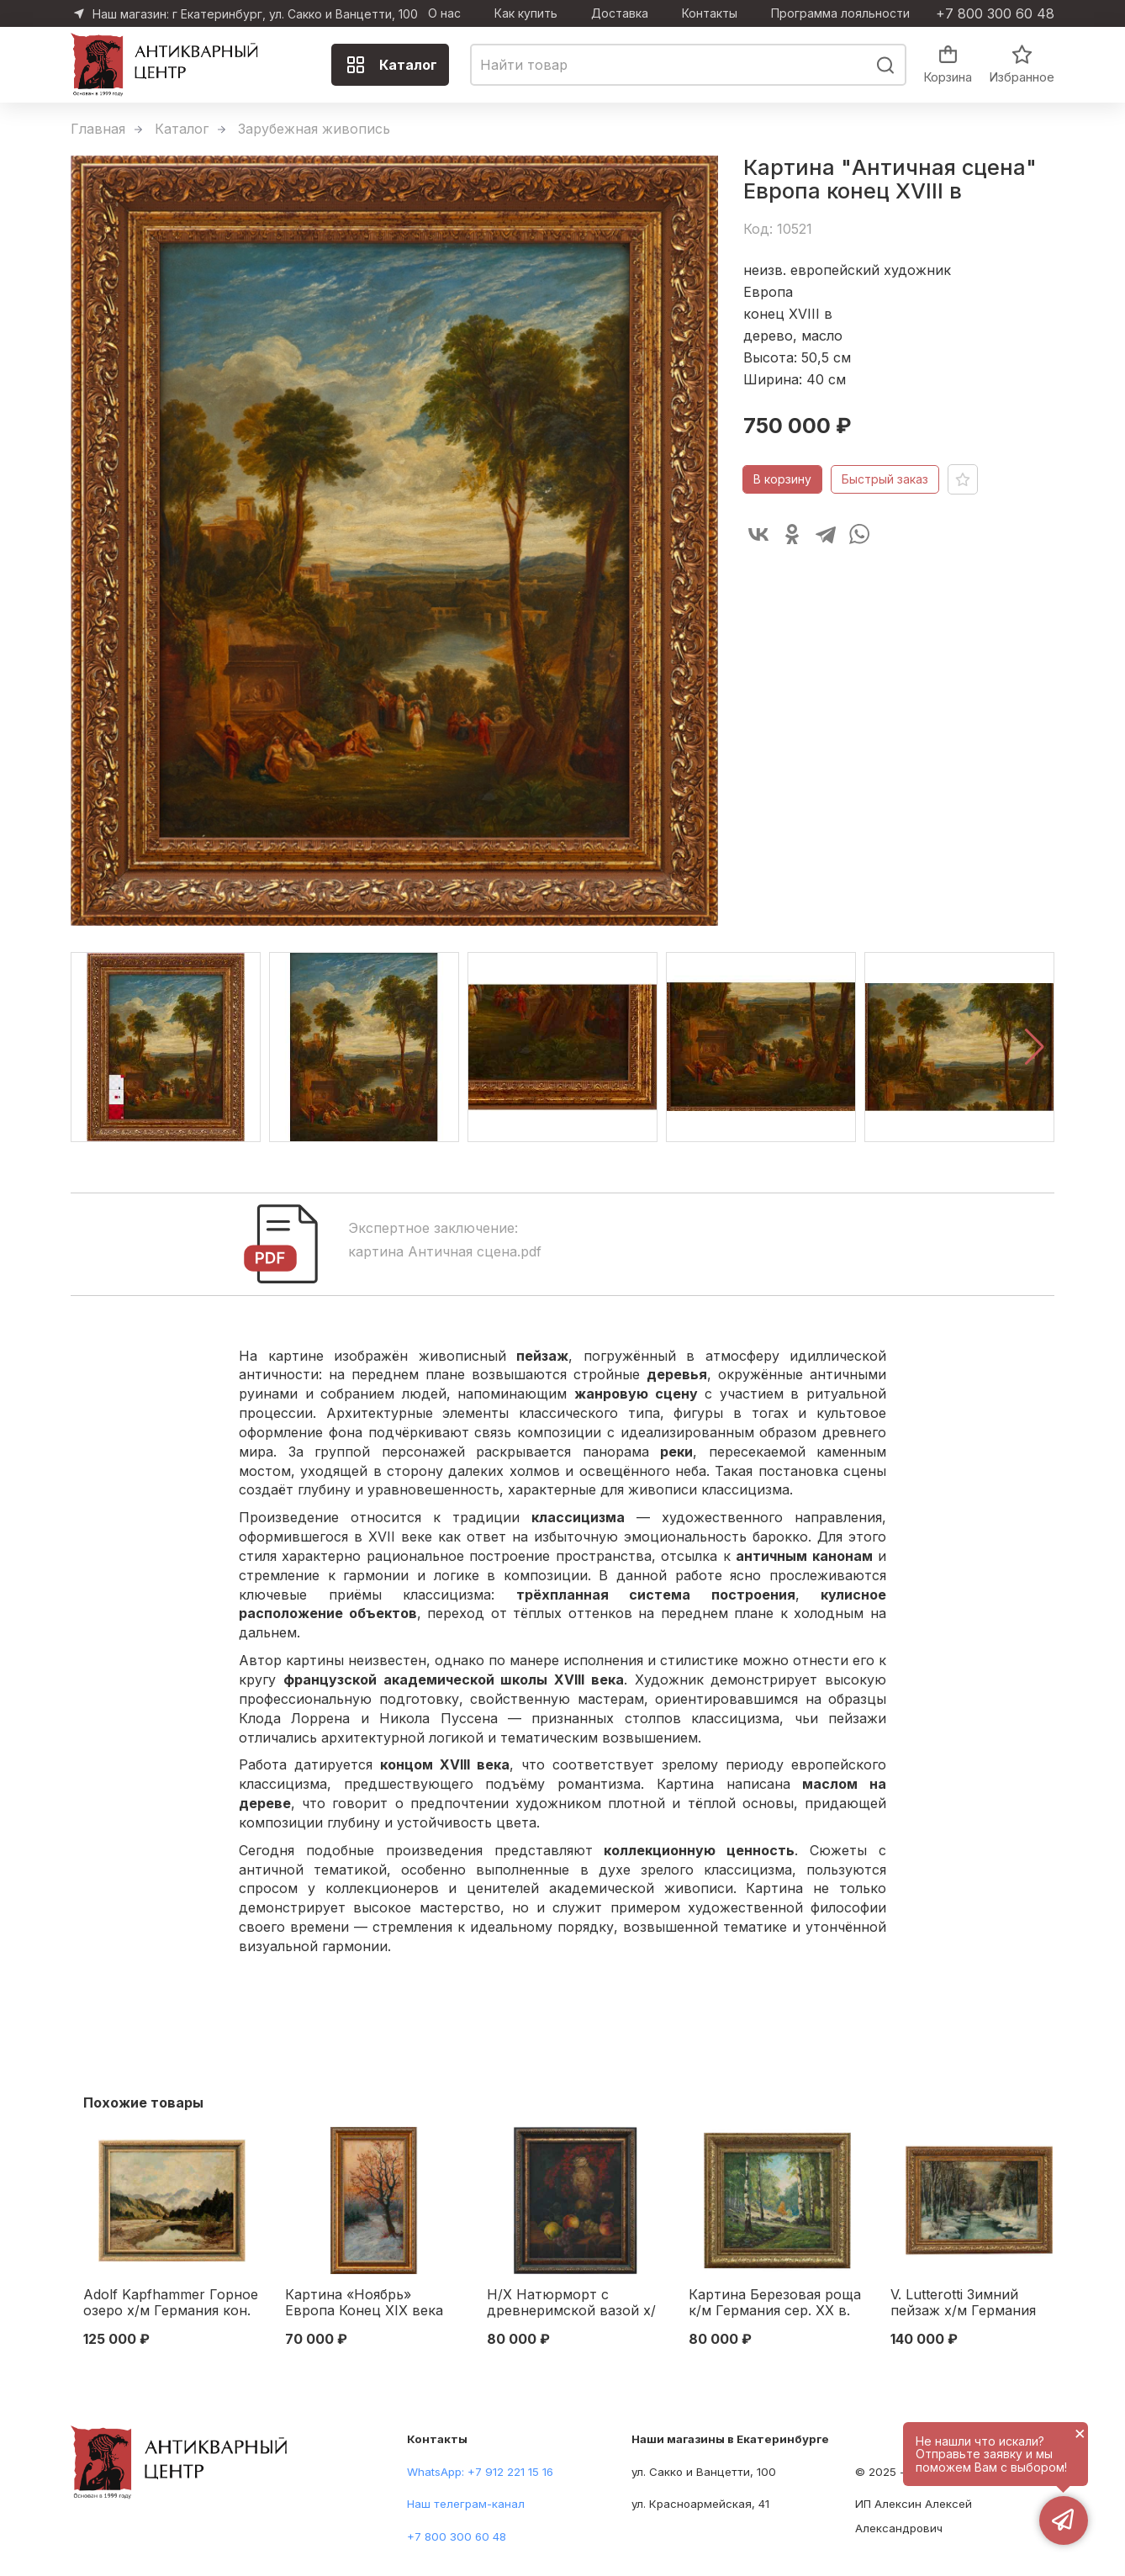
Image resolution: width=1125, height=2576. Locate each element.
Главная (98, 128)
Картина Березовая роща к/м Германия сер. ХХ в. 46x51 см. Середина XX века (775, 2303)
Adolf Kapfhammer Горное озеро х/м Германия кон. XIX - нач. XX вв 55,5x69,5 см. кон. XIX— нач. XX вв (170, 2303)
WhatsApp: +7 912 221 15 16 (480, 2471)
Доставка (619, 13)
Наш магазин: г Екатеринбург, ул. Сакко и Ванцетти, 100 (255, 14)
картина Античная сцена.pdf (444, 1251)
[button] (1034, 1047)
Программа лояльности (840, 13)
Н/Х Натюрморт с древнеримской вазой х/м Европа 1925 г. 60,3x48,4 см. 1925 (571, 2303)
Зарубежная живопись (314, 128)
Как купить (525, 13)
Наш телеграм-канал (466, 2503)
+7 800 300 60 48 (995, 13)
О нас (444, 13)
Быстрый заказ (885, 479)
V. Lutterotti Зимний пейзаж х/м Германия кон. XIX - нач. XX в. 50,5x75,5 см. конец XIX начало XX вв (970, 2303)
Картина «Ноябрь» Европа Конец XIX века (364, 2303)
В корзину (782, 479)
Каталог (391, 65)
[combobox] (688, 65)
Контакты (709, 13)
